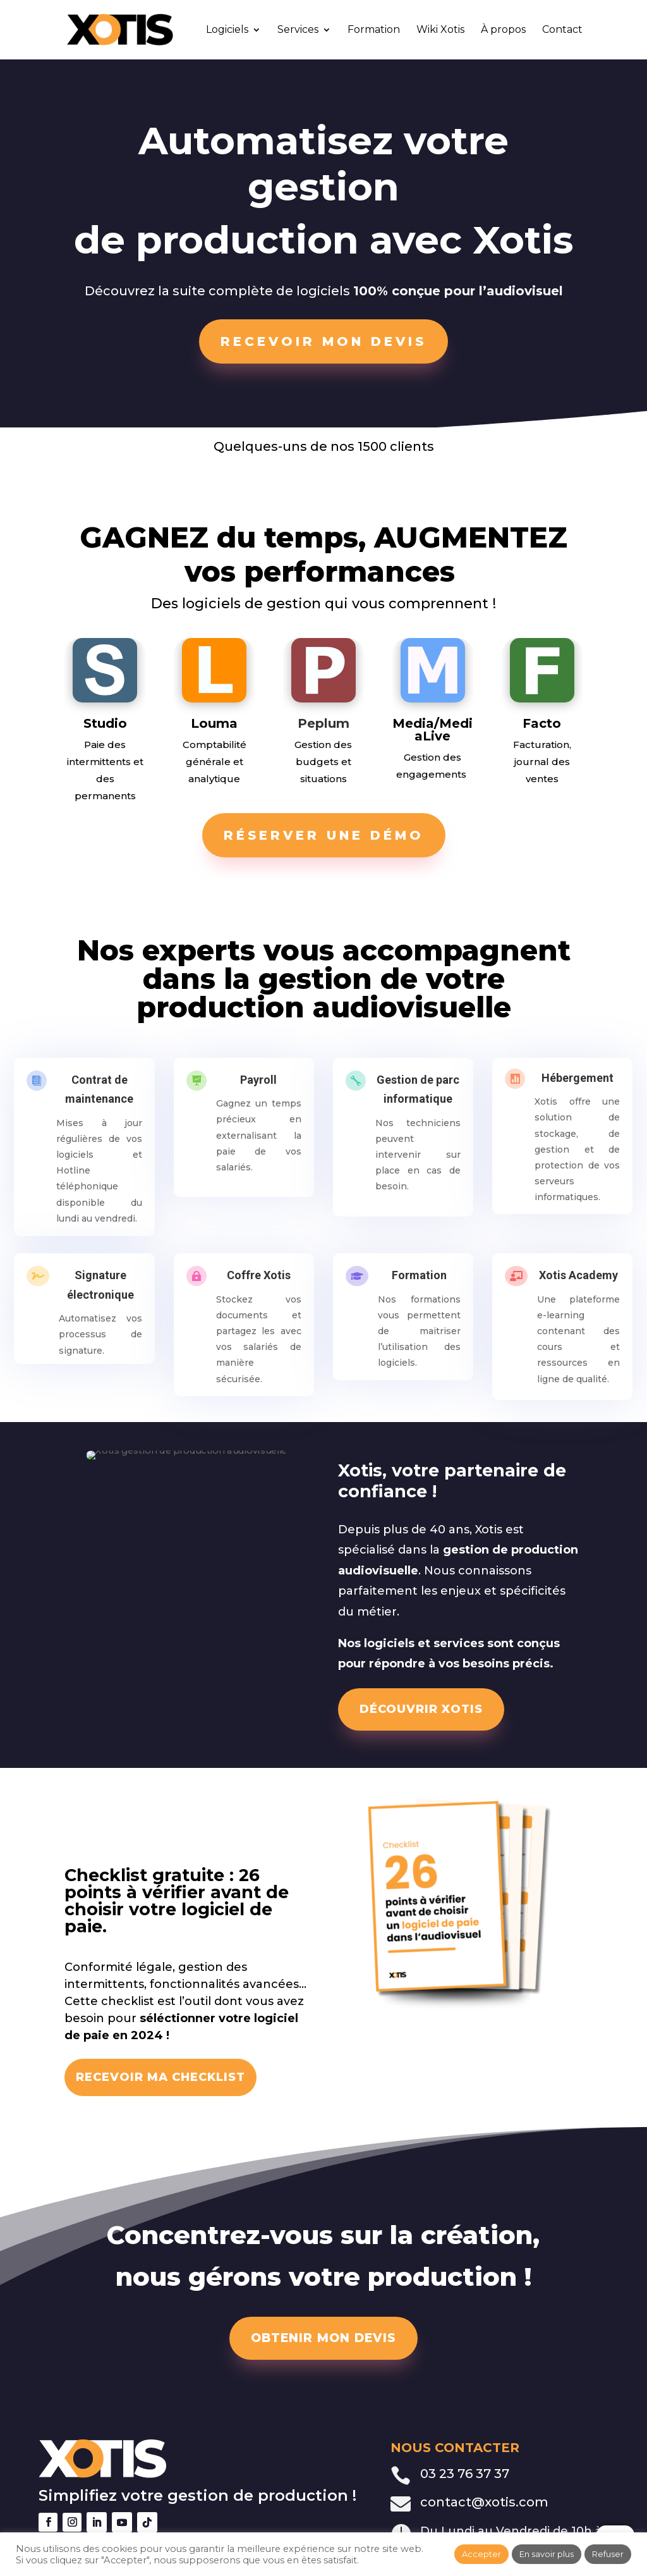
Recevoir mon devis (323, 341)
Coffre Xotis (257, 1279)
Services (297, 30)
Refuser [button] (608, 2554)
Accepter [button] (481, 2554)
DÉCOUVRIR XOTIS (421, 1709)
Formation (374, 30)
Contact (562, 30)
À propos (503, 30)
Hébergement (576, 1082)
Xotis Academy (577, 1279)
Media (413, 723)
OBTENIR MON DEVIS (323, 2338)
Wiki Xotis (440, 30)
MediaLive (443, 730)
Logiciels (227, 30)
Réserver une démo (324, 835)
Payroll (257, 1083)
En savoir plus (546, 2554)
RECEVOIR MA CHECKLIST (160, 2077)
